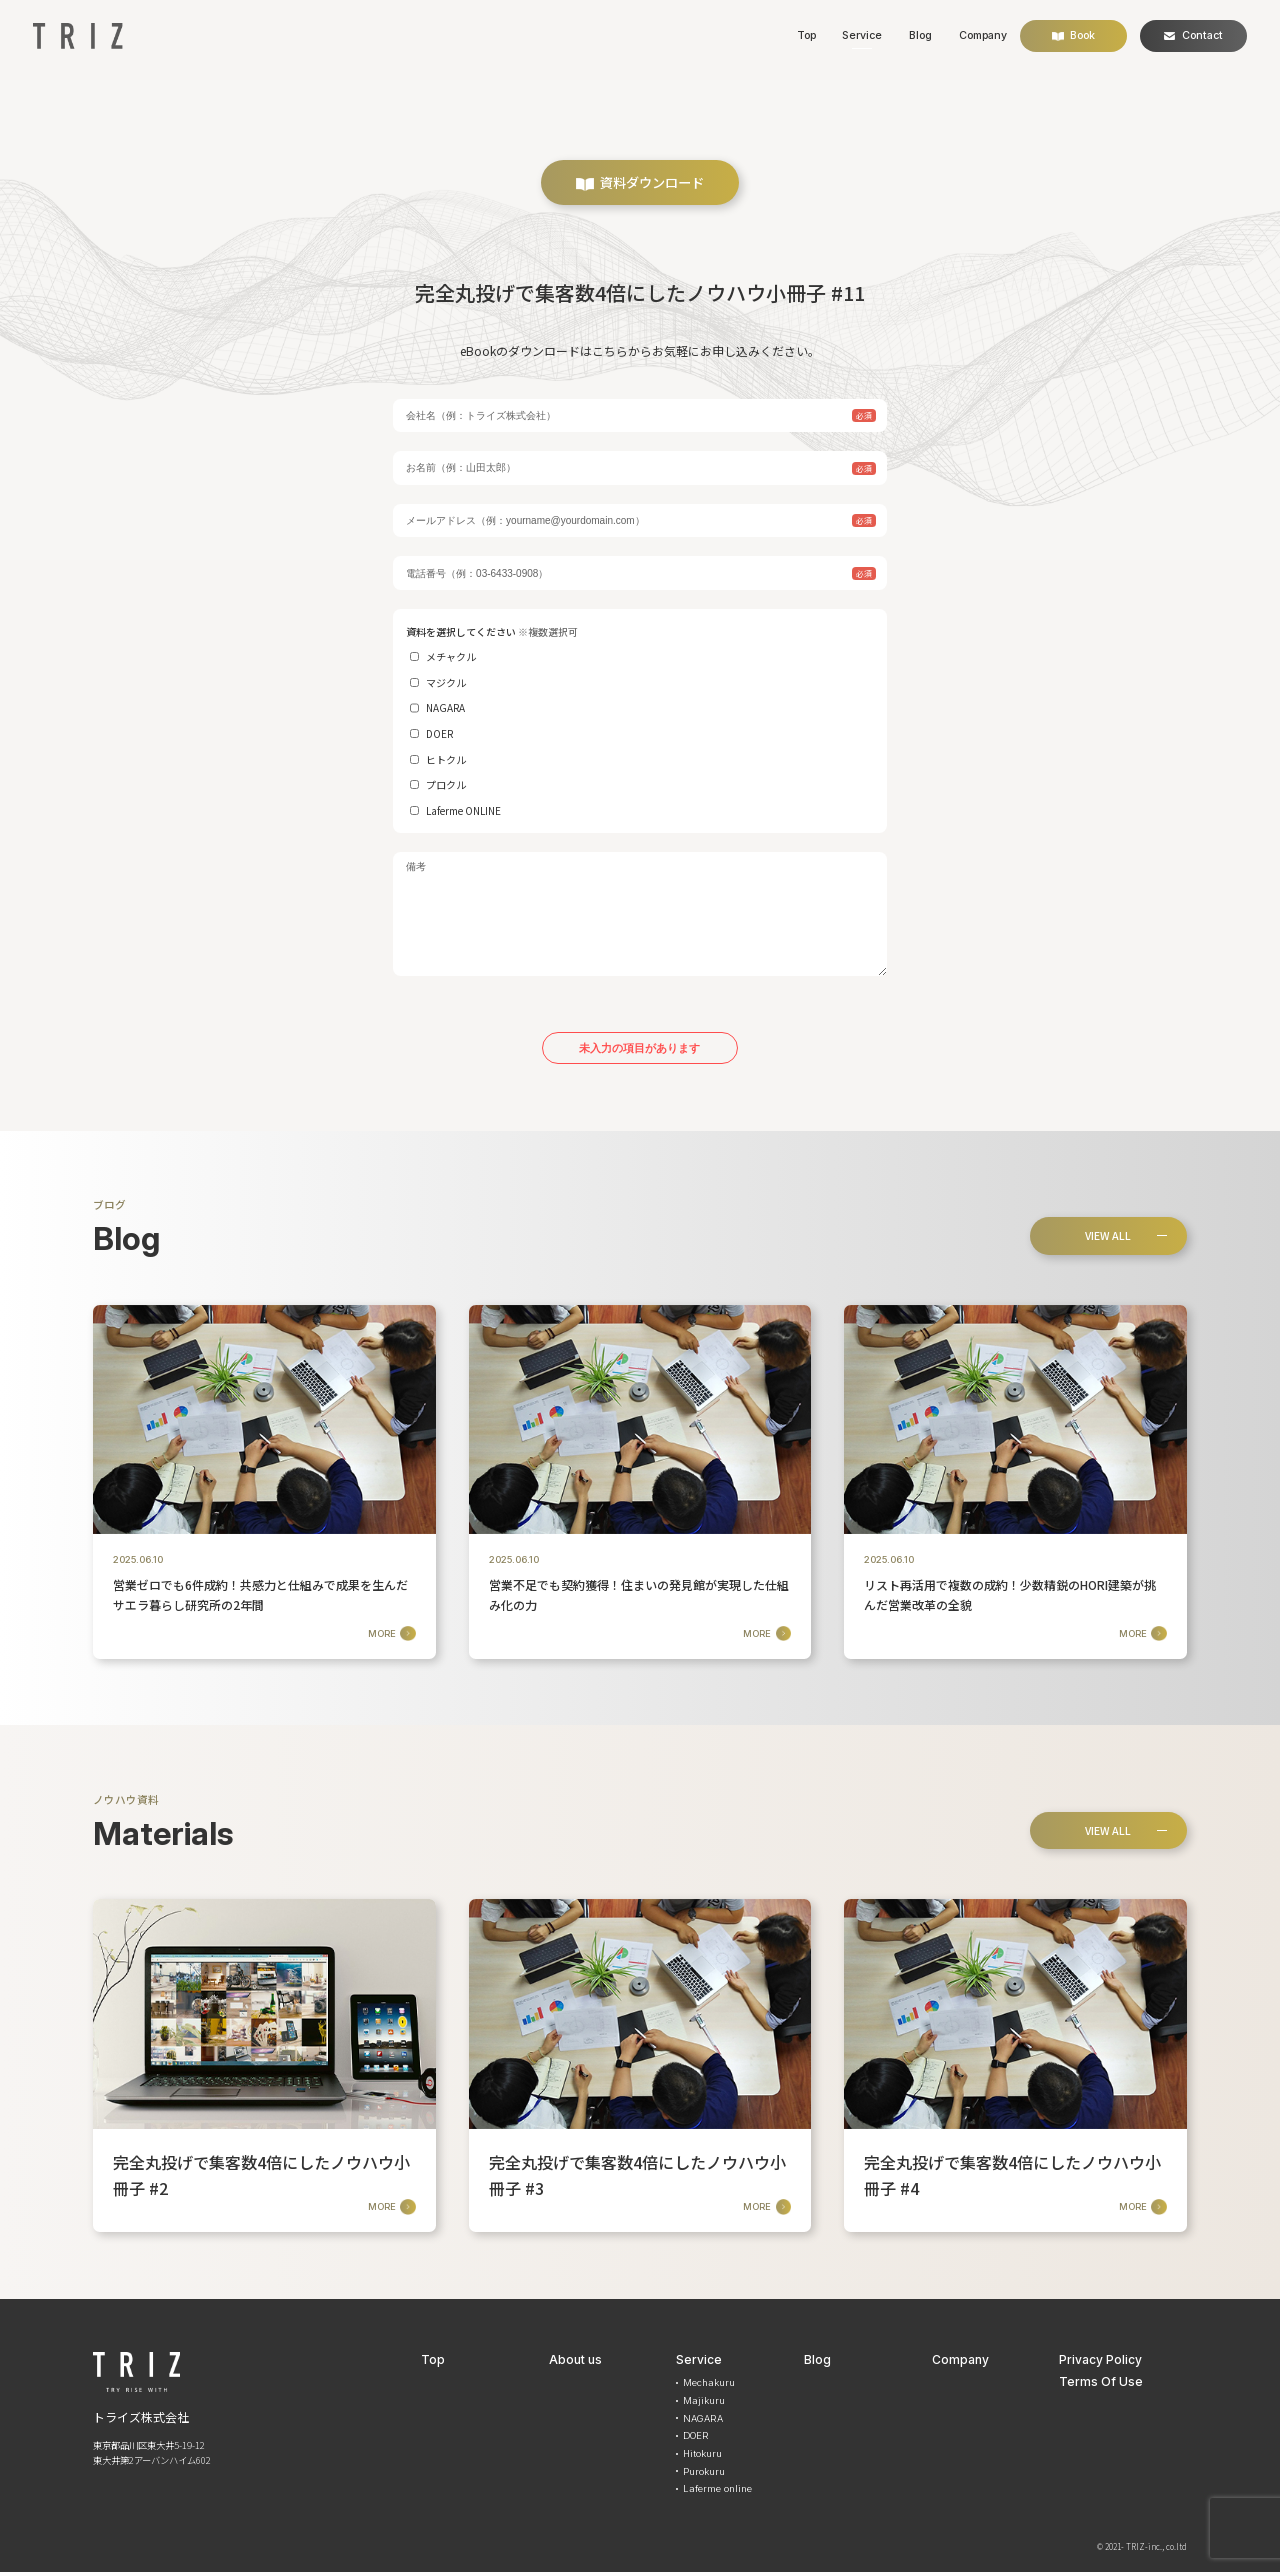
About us (575, 2359)
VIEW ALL (1108, 1235)
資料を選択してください (640, 722)
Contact (1193, 35)
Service (862, 35)
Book (1074, 35)
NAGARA (703, 2418)
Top (806, 35)
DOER (696, 2435)
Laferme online (717, 2488)
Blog (920, 35)
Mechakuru (709, 2382)
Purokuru (704, 2471)
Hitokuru (702, 2453)
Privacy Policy (1100, 2359)
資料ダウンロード (640, 182)
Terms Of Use (1101, 2381)
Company (983, 35)
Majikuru (704, 2400)
